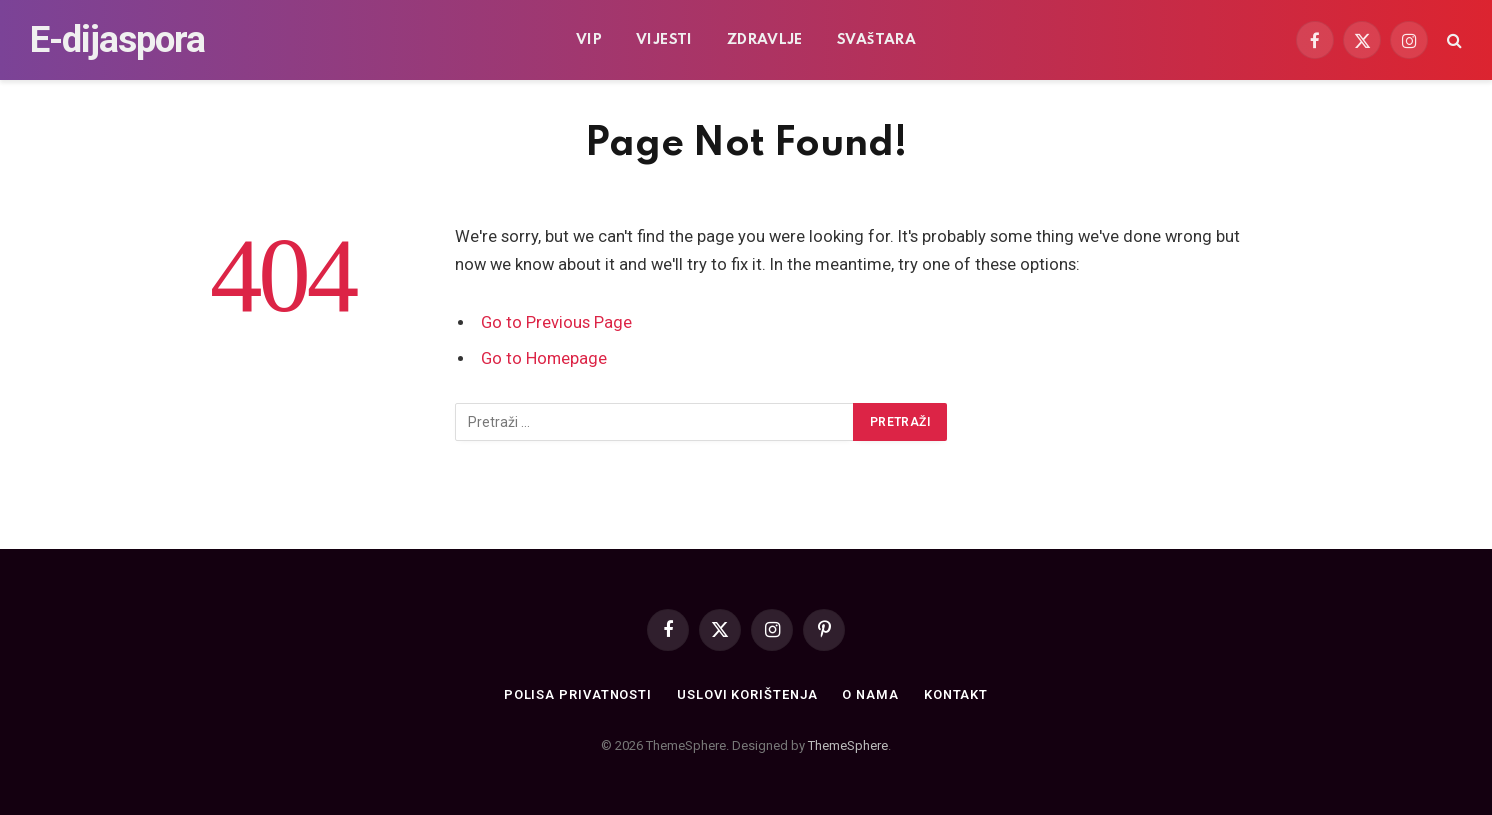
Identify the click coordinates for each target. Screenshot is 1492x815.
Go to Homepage (544, 358)
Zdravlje (765, 40)
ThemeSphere (848, 745)
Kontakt (957, 694)
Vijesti (664, 40)
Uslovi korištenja (747, 694)
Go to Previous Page (556, 322)
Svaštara (876, 40)
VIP (589, 40)
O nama (871, 694)
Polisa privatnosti (575, 694)
